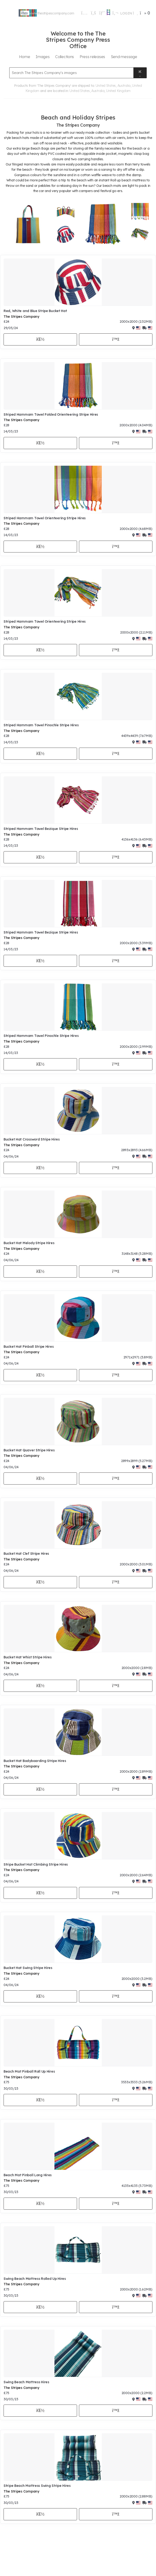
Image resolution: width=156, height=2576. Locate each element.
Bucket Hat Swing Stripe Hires (28, 1968)
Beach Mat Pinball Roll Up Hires (29, 2071)
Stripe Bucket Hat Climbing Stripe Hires (36, 1864)
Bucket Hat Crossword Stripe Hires (32, 1139)
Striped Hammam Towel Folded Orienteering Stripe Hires (51, 414)
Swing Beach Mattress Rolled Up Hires (35, 2279)
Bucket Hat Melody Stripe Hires (29, 1243)
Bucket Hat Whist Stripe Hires (28, 1657)
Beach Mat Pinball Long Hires (28, 2175)
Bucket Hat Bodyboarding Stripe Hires (35, 1761)
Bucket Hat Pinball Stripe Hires (29, 1346)
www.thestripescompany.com (51, 13)
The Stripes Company (21, 316)
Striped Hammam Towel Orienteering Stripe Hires (45, 518)
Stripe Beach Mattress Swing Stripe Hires (37, 2486)
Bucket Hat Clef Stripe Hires (26, 1553)
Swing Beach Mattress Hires (26, 2382)
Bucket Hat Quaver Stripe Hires (29, 1450)
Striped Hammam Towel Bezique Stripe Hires (41, 829)
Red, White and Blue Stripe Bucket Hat (35, 311)
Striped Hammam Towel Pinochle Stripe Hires (41, 725)
